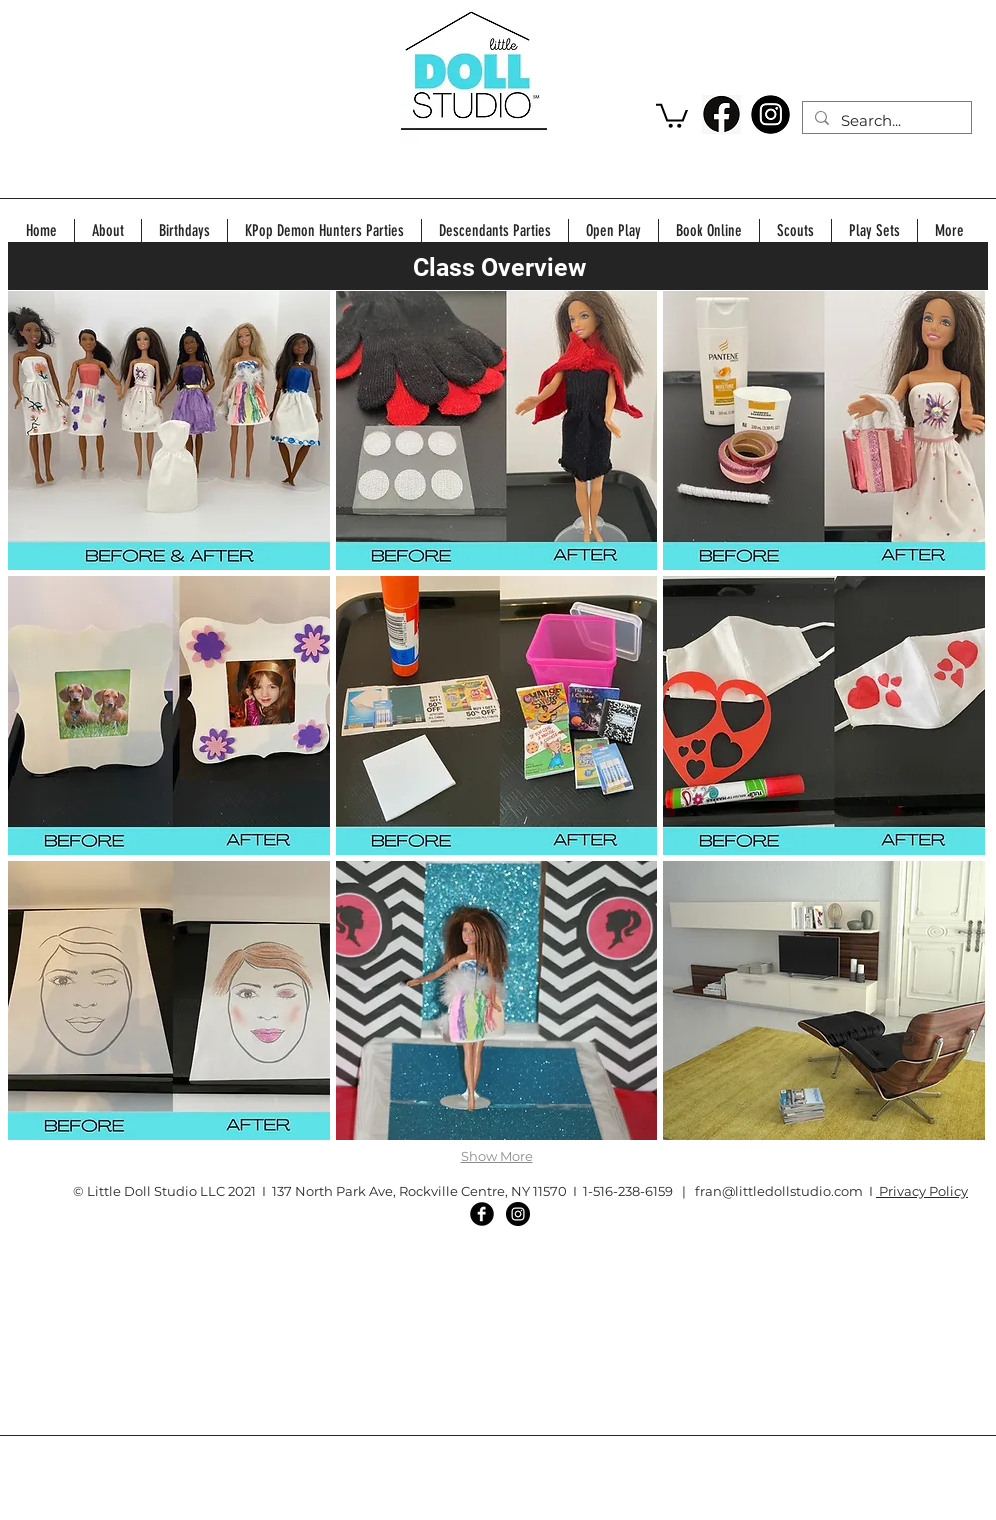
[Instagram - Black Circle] (518, 1214)
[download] (770, 114)
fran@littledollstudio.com (779, 1191)
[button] (672, 114)
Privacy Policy (922, 1191)
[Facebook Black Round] (482, 1214)
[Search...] (885, 120)
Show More (497, 1156)
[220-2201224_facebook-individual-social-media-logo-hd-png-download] (721, 114)
